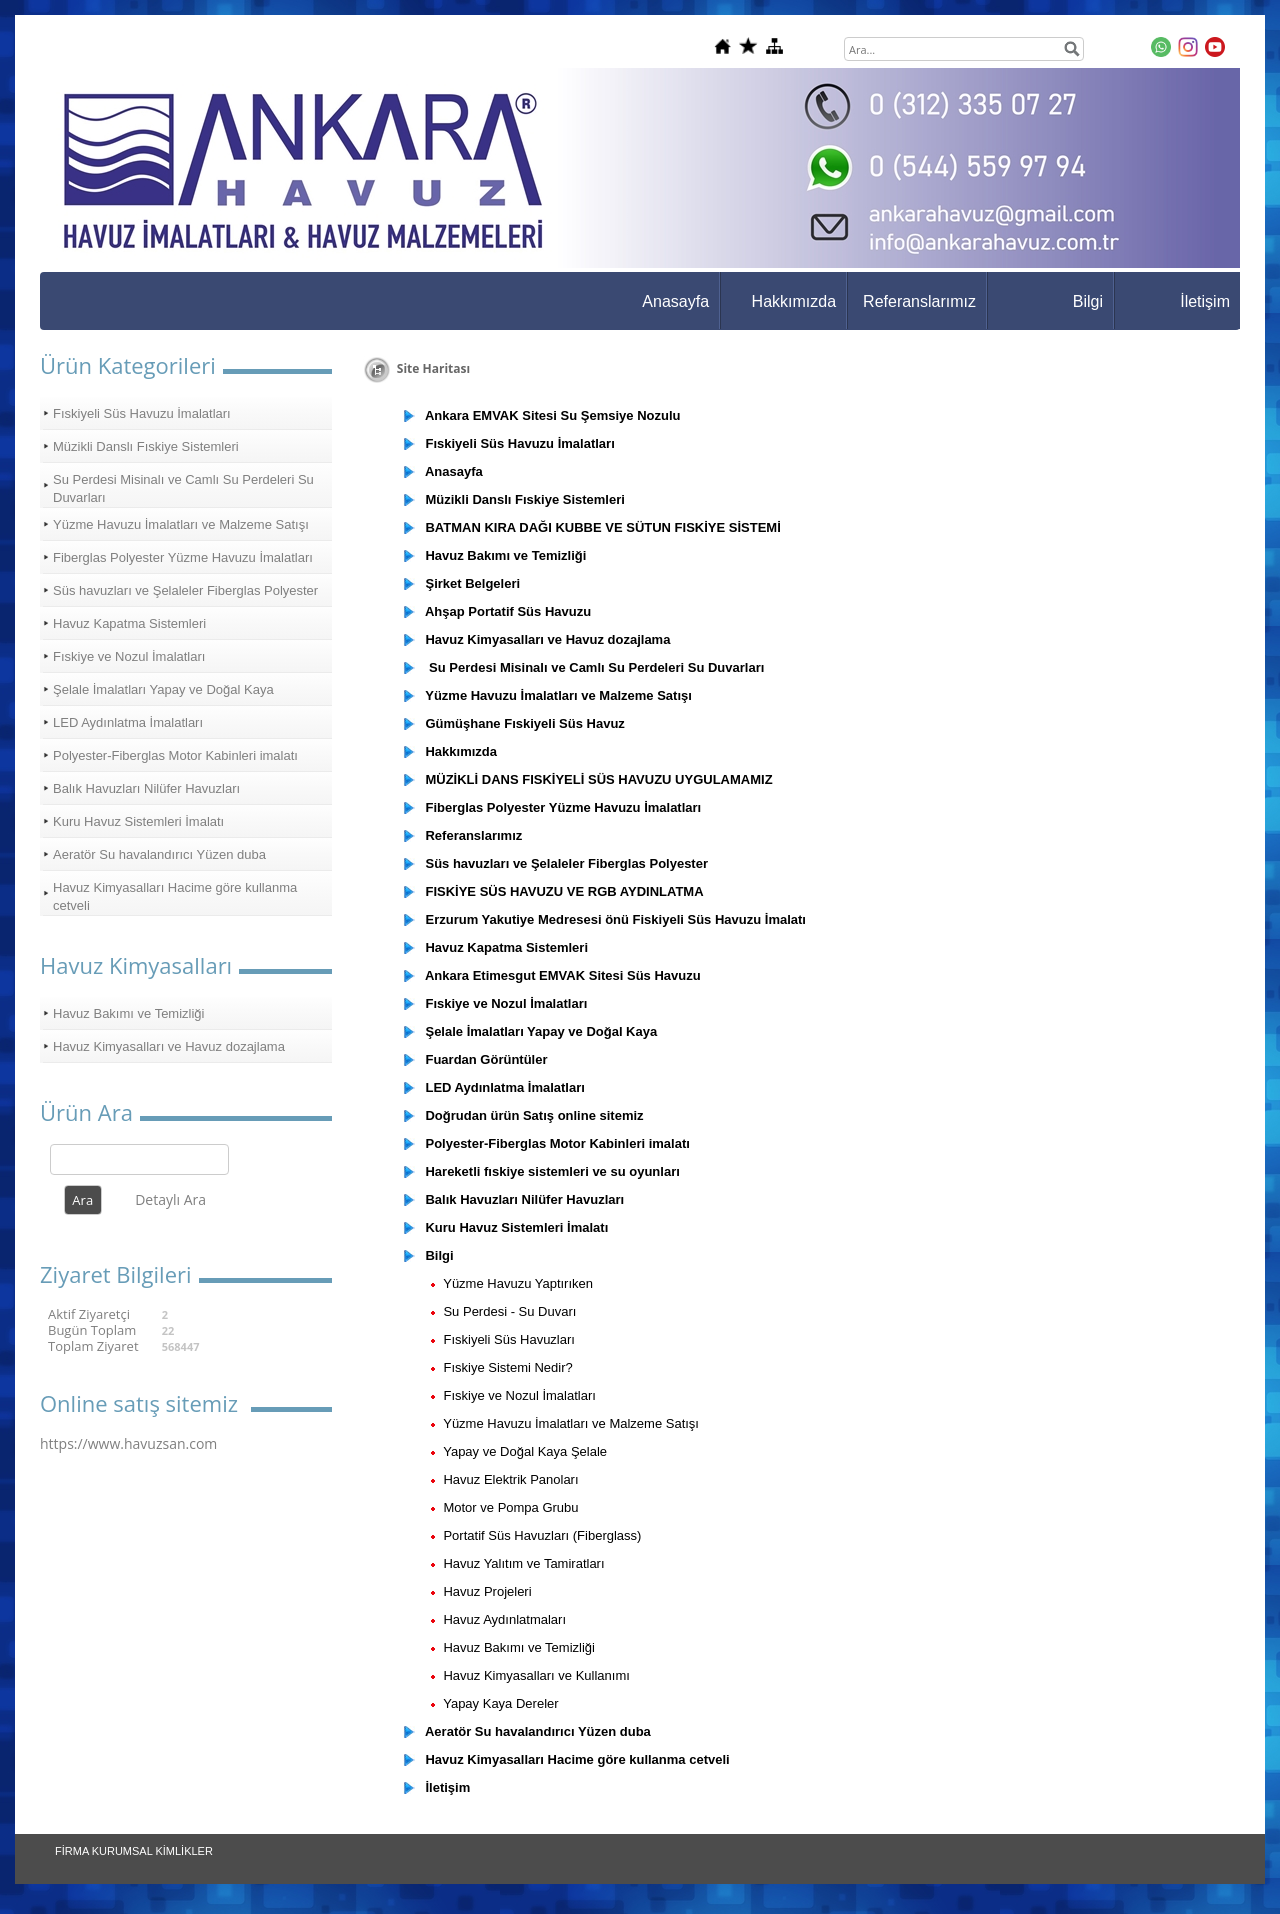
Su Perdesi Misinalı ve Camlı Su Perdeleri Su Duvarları (183, 488)
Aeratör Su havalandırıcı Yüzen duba (159, 854)
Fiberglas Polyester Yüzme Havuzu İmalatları (183, 557)
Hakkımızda (794, 301)
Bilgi (1088, 301)
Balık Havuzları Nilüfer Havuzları (146, 788)
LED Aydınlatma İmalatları (128, 722)
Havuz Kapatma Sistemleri (129, 623)
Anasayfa (675, 301)
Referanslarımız (919, 301)
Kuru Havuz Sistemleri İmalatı (138, 821)
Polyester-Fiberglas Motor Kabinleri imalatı (175, 755)
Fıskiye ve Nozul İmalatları (129, 656)
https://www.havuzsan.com (128, 1443)
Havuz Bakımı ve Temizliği (128, 1013)
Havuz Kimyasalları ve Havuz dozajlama (169, 1046)
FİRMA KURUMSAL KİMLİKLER (134, 1851)
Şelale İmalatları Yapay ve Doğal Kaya (163, 689)
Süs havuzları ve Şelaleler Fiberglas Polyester (185, 590)
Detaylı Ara (170, 1199)
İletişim (1205, 301)
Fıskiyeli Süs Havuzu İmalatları (142, 413)
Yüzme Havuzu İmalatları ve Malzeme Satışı (181, 524)
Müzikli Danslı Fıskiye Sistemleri (146, 446)
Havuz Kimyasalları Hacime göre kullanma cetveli (175, 896)
